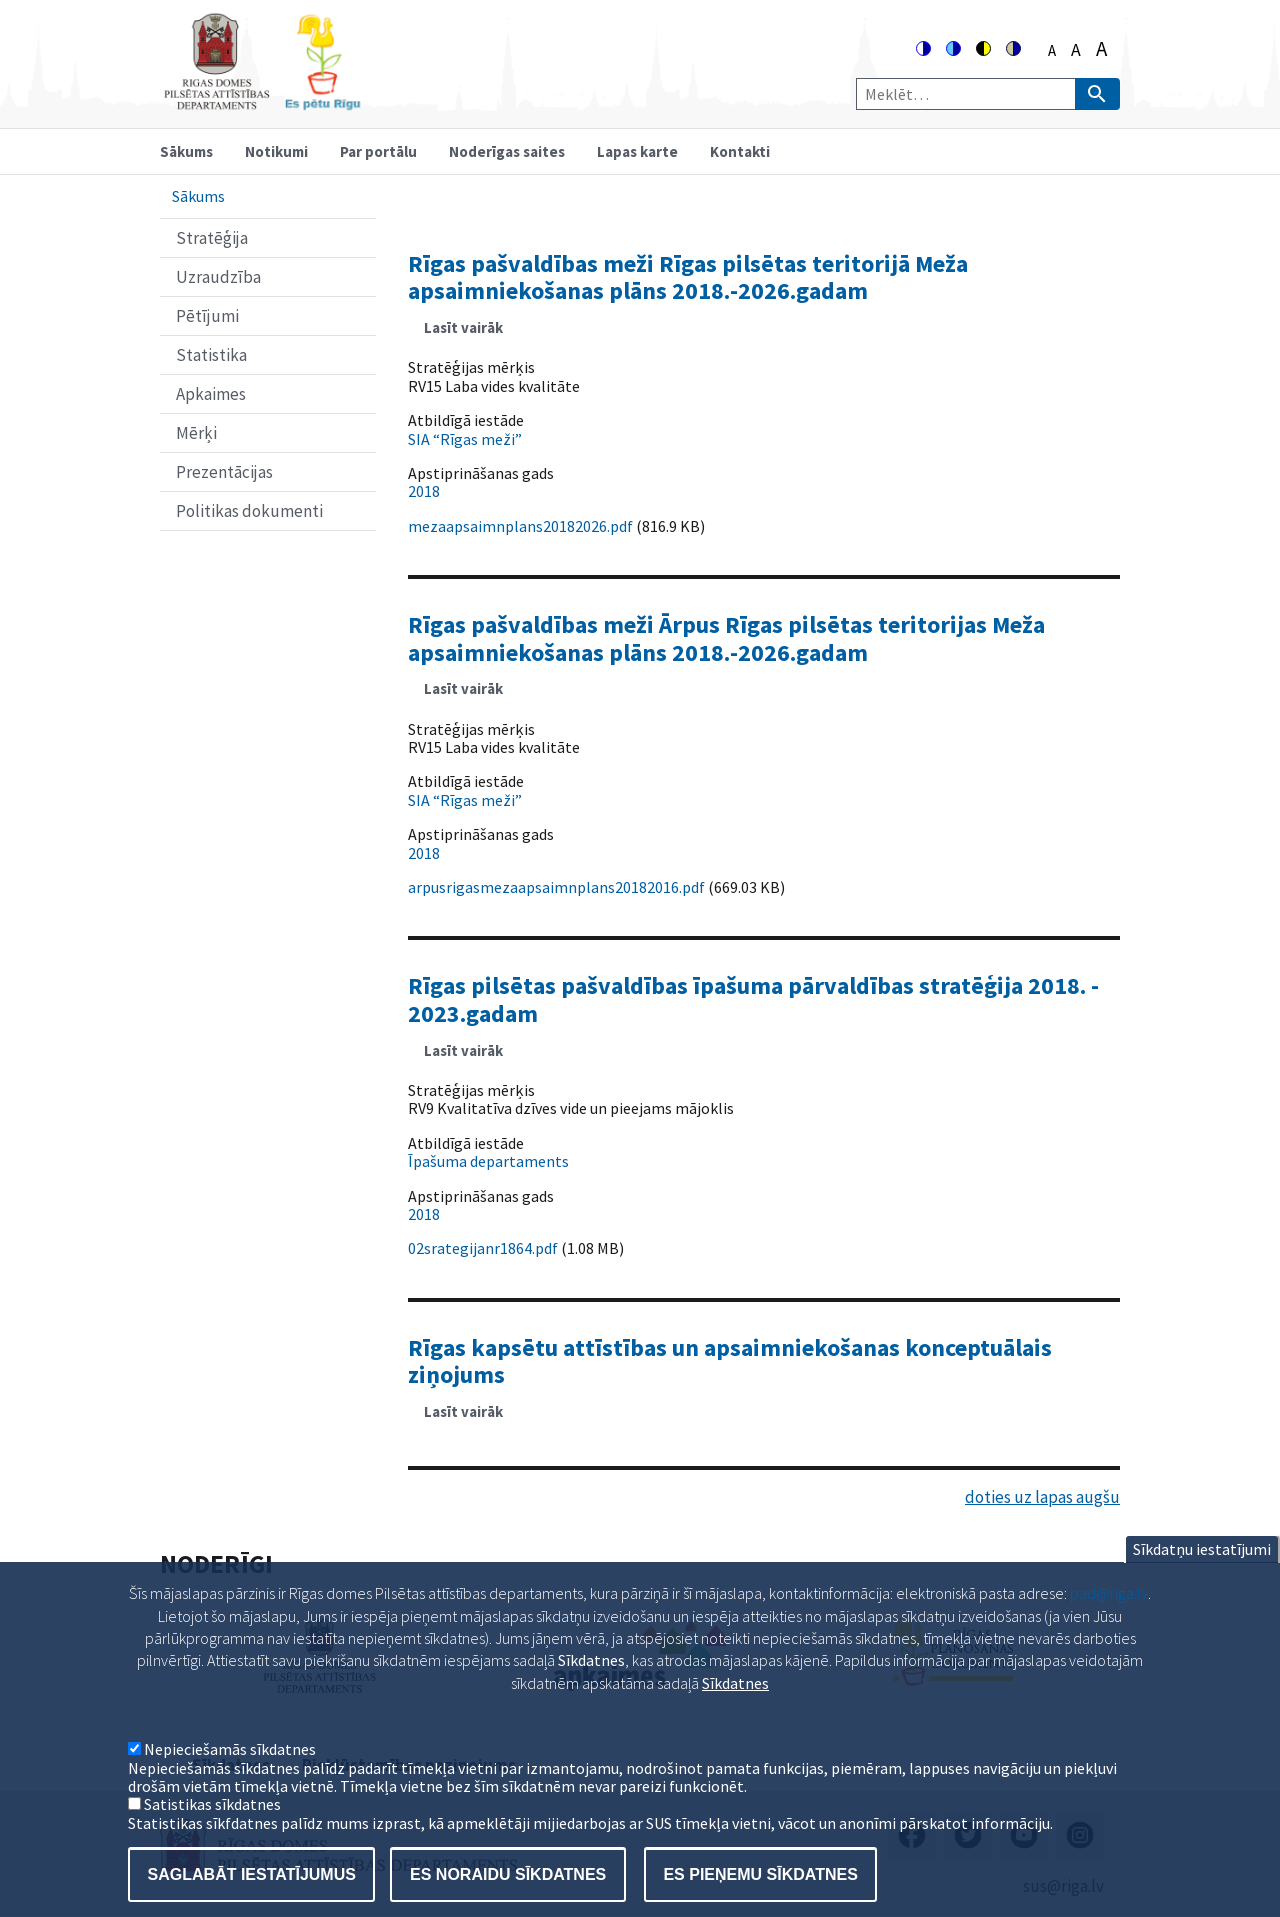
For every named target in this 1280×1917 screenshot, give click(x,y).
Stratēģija (212, 238)
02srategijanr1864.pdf (483, 1248)
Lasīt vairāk (471, 334)
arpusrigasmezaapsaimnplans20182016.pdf (556, 887)
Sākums (186, 151)
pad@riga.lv (1109, 1620)
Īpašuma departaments (488, 1161)
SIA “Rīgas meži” (465, 439)
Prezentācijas (224, 472)
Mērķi (196, 433)
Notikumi (276, 151)
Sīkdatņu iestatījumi (1202, 1576)
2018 (424, 491)
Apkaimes (211, 394)
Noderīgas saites (507, 151)
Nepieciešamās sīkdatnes (230, 1776)
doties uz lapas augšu (1042, 1497)
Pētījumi (207, 316)
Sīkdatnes (735, 1710)
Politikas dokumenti (249, 511)
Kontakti (740, 151)
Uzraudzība (218, 277)
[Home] (262, 101)
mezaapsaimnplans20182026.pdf (520, 526)
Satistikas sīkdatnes (212, 1831)
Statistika (211, 355)
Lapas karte (637, 151)
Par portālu (378, 151)
